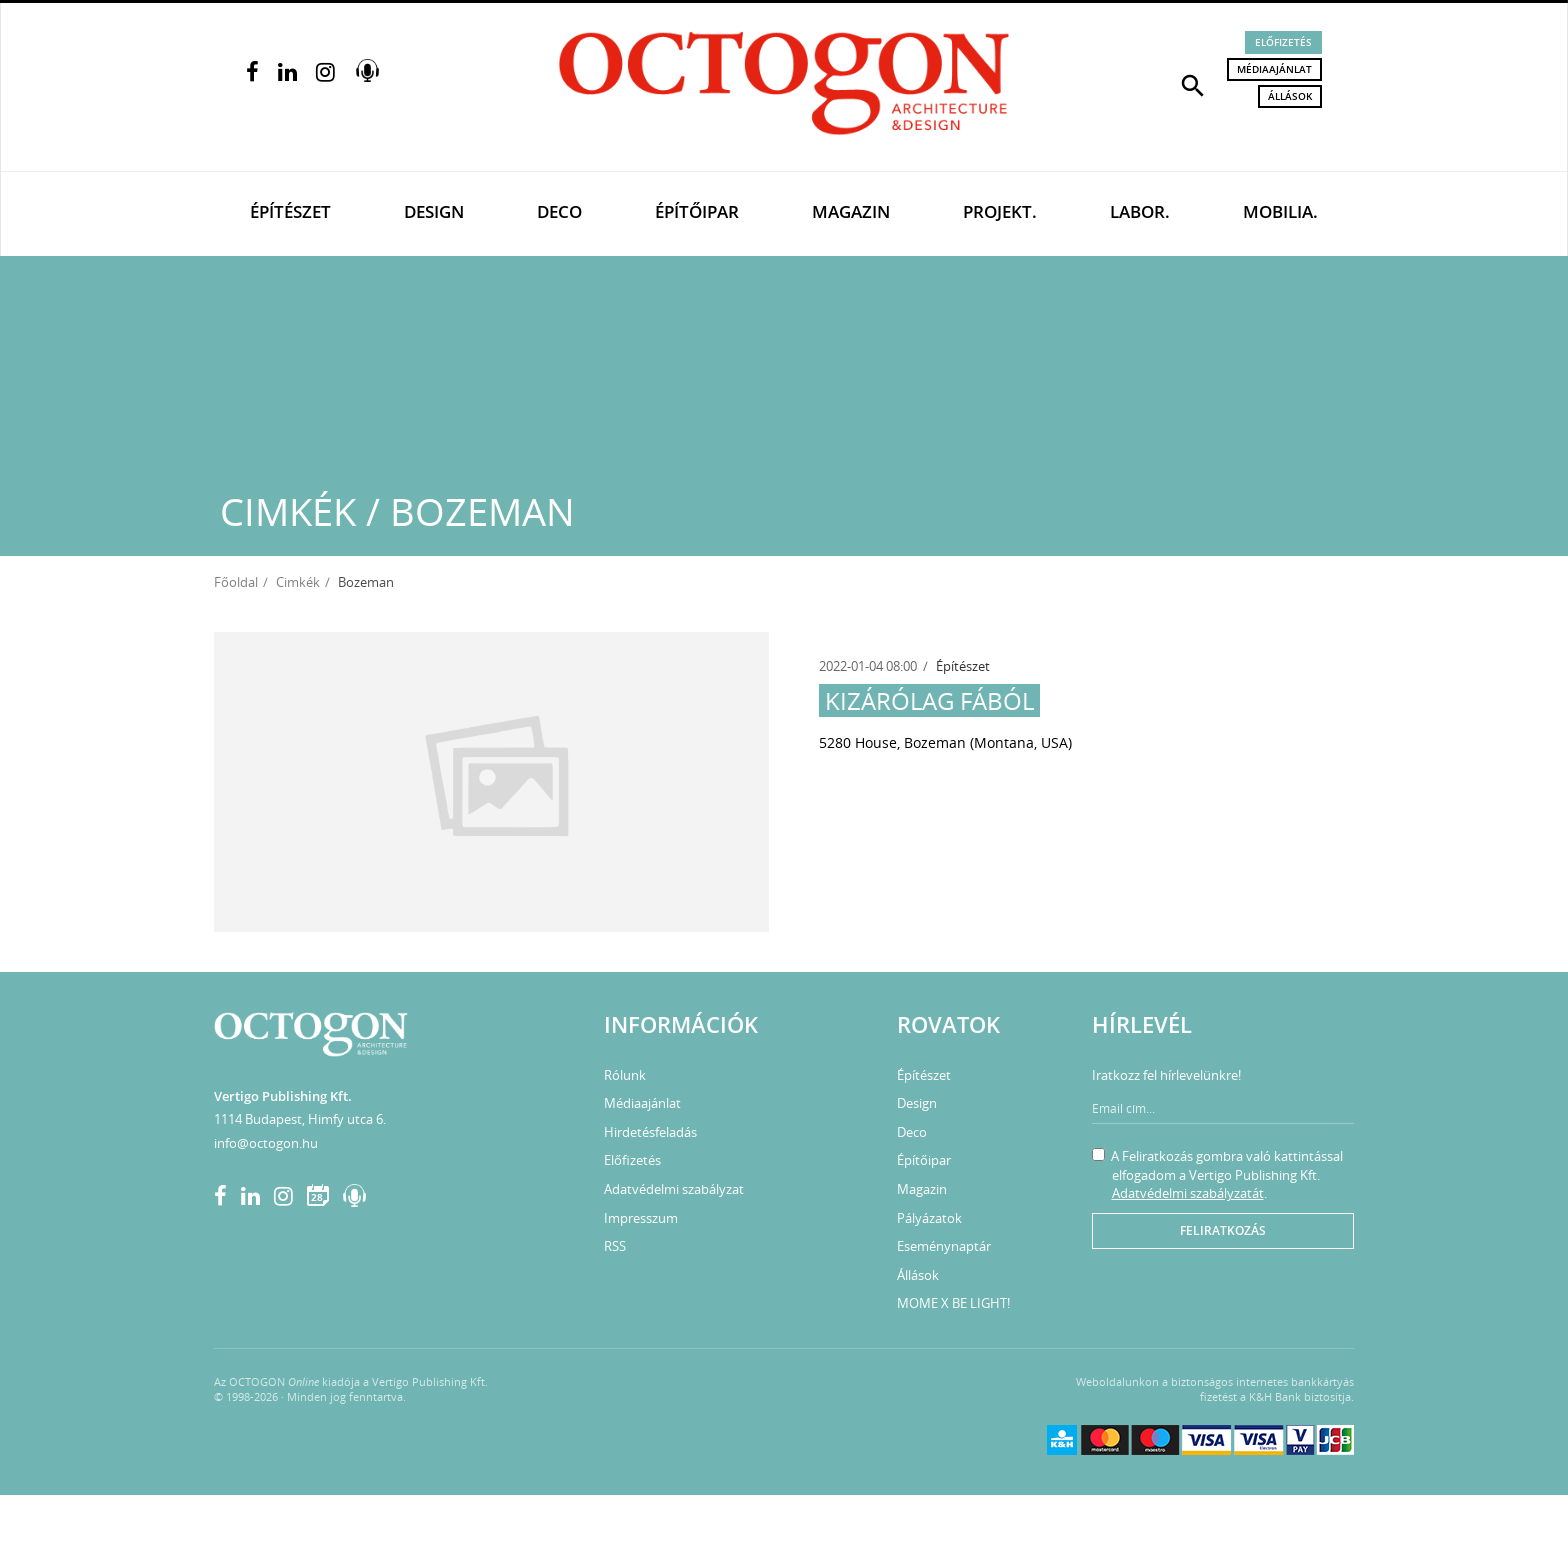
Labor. (1140, 211)
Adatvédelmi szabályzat (674, 1189)
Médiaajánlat (1274, 69)
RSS (615, 1246)
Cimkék (298, 582)
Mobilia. (1280, 211)
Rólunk (625, 1075)
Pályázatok (929, 1218)
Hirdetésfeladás (650, 1132)
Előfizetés (1283, 42)
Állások (1290, 96)
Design (434, 211)
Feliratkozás (1223, 1230)
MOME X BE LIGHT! (953, 1303)
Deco (559, 211)
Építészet (290, 211)
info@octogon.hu (266, 1143)
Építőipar (697, 211)
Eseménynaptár (944, 1246)
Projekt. (1000, 211)
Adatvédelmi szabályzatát (1188, 1193)
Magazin (851, 211)
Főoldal (236, 582)
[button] (1193, 84)
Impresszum (641, 1218)
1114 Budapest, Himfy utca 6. (300, 1119)
